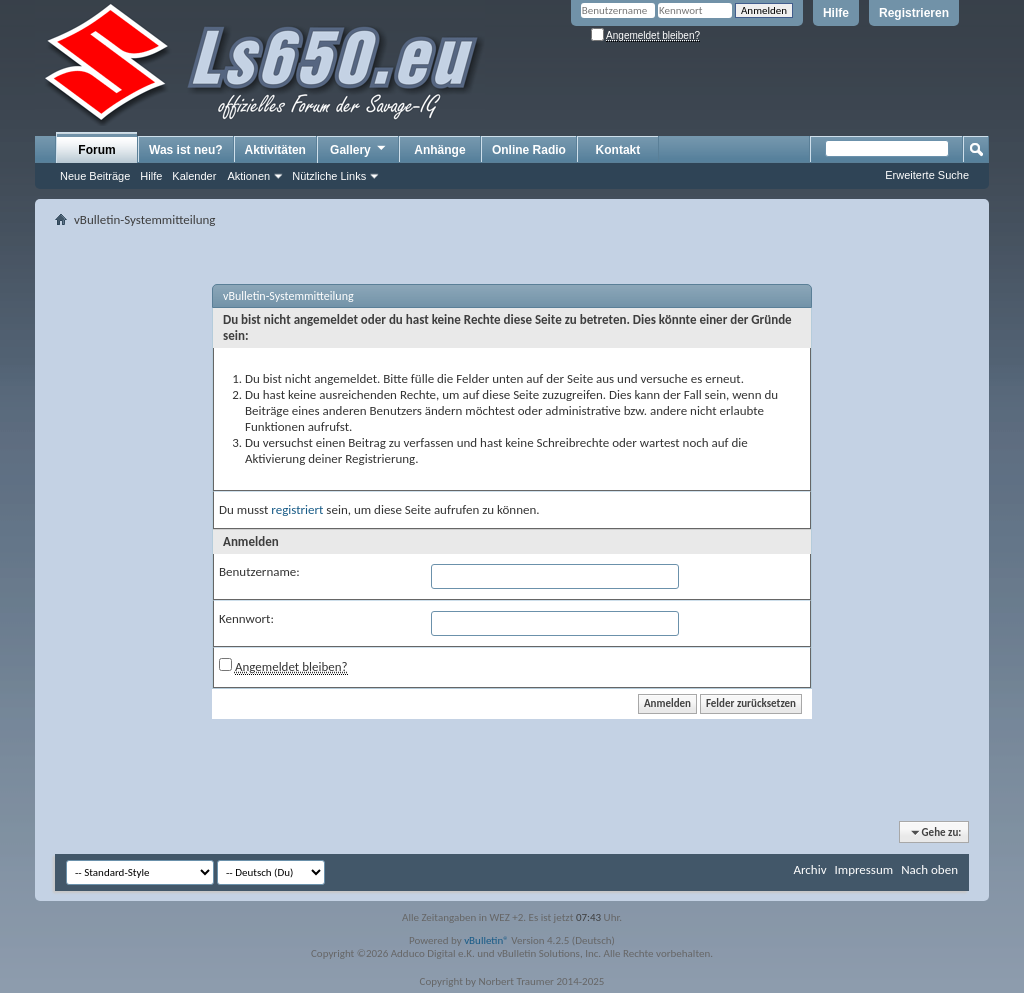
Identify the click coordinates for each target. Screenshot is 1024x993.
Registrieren (914, 13)
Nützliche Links (329, 176)
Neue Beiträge (95, 176)
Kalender (194, 176)
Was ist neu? (186, 150)
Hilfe (836, 13)
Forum (96, 150)
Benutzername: (259, 571)
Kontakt (618, 150)
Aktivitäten (275, 150)
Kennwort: (246, 618)
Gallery (359, 149)
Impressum (863, 869)
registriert (297, 509)
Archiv (809, 869)
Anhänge (439, 150)
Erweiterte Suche (927, 175)
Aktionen (248, 176)
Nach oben (929, 869)
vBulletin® (486, 940)
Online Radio (529, 150)
